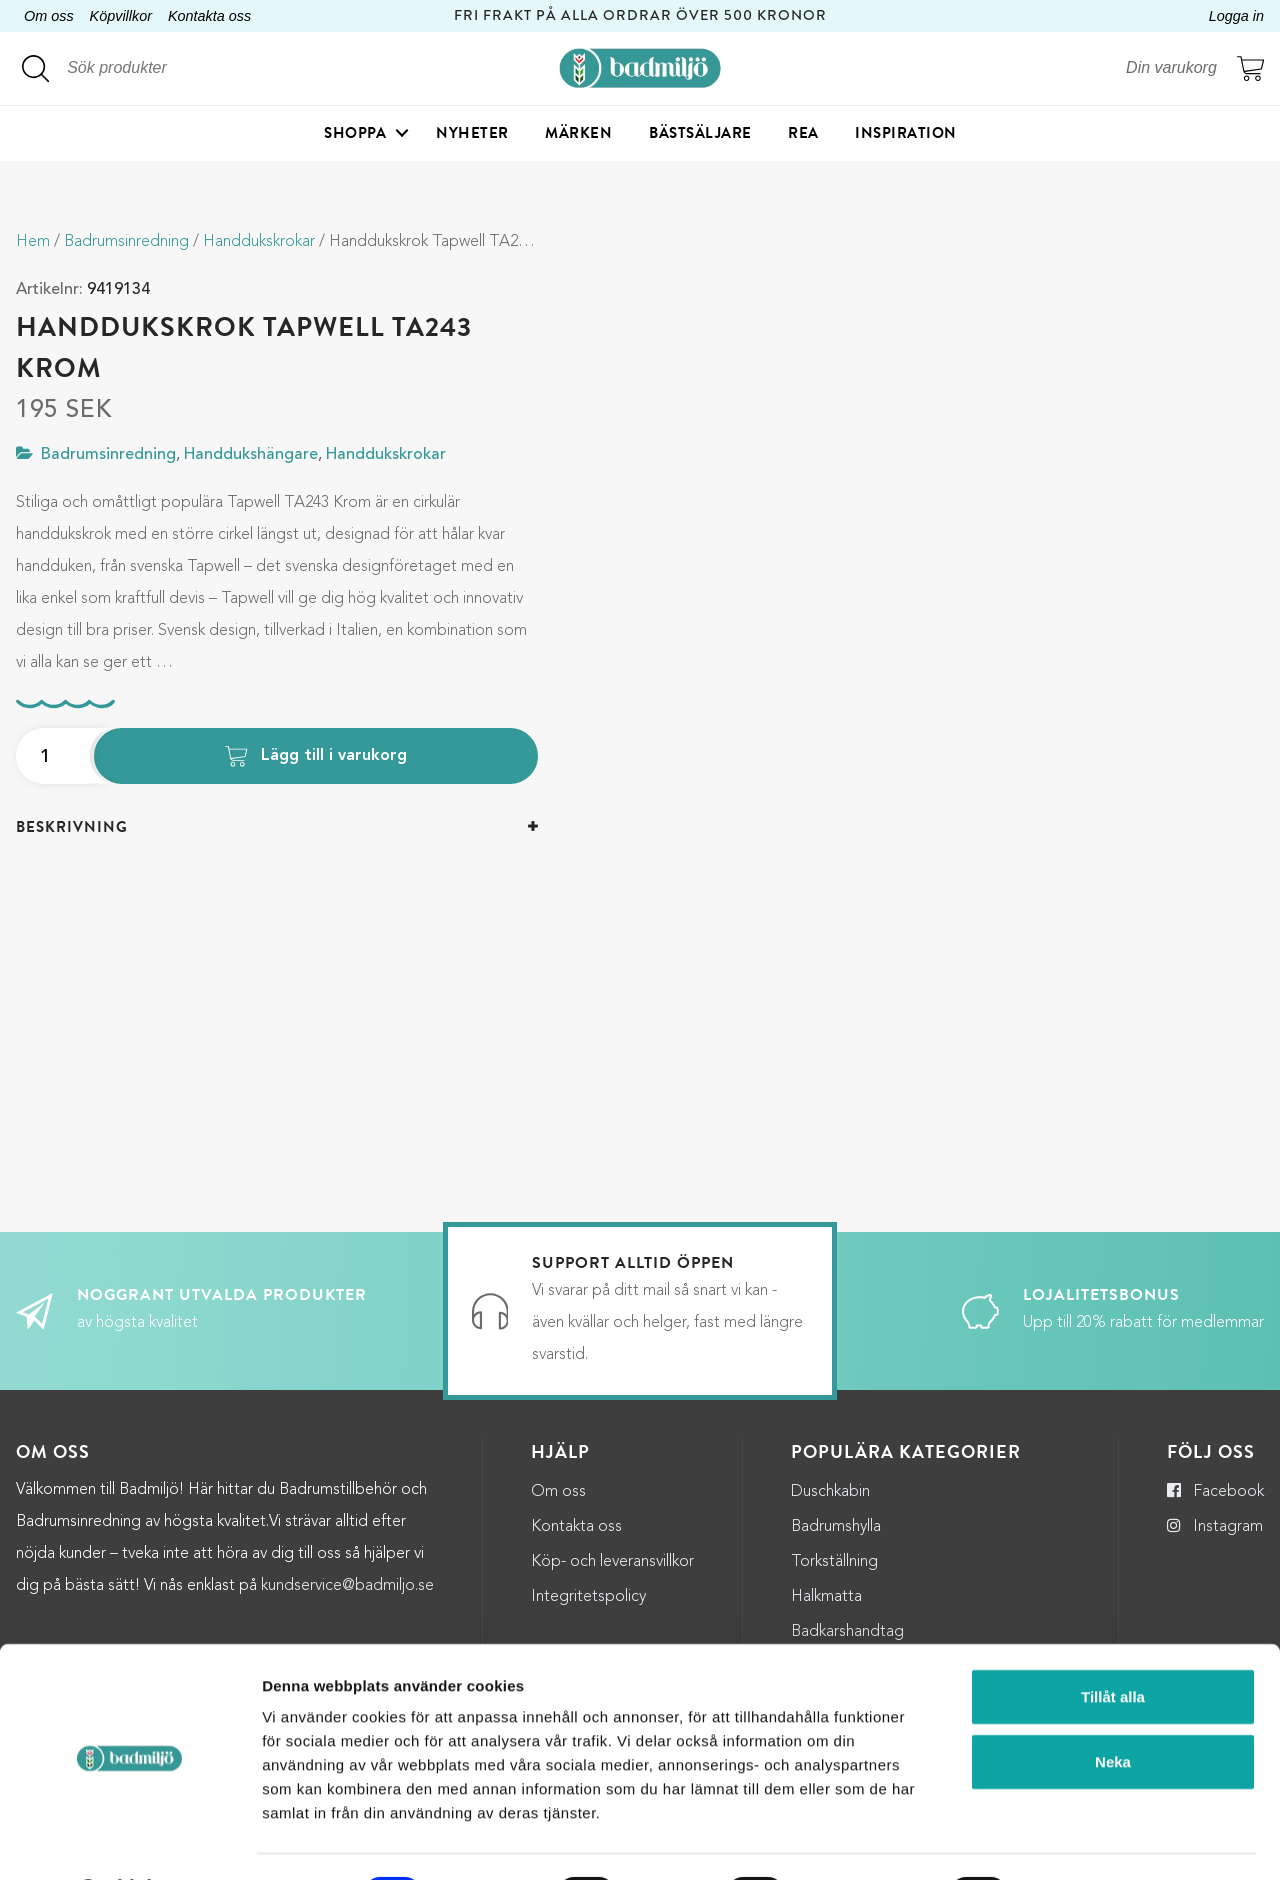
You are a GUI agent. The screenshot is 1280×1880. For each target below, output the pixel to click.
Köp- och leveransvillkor (612, 1562)
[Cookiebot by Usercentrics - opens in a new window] (129, 1841)
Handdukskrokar (259, 242)
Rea (803, 135)
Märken (578, 135)
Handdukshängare (251, 455)
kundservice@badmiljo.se (347, 1586)
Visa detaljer (1089, 1840)
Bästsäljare (700, 135)
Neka (1113, 1709)
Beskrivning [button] (72, 827)
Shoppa (355, 135)
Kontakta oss (209, 16)
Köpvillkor (121, 16)
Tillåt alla (1113, 1643)
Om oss (49, 16)
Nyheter (472, 135)
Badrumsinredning (126, 242)
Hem (33, 242)
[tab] (277, 827)
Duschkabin (830, 1492)
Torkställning (834, 1562)
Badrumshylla (836, 1527)
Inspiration (906, 135)
